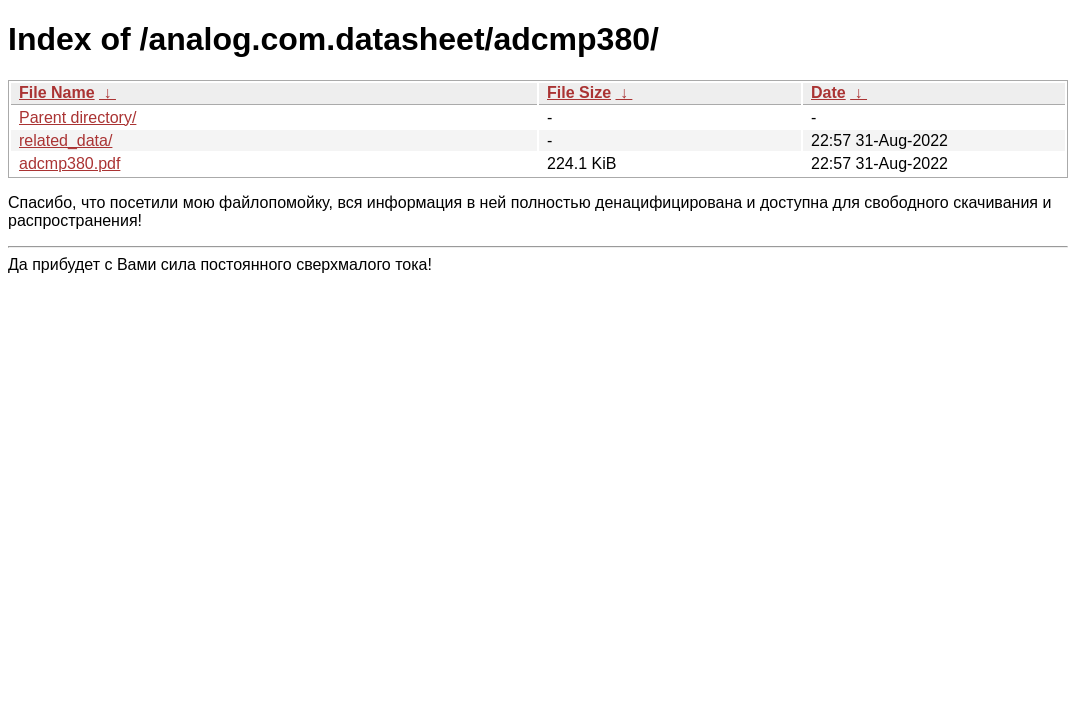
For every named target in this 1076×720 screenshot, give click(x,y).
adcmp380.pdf (69, 163)
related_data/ (65, 140)
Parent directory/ (77, 117)
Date (828, 92)
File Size (579, 92)
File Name (57, 92)
